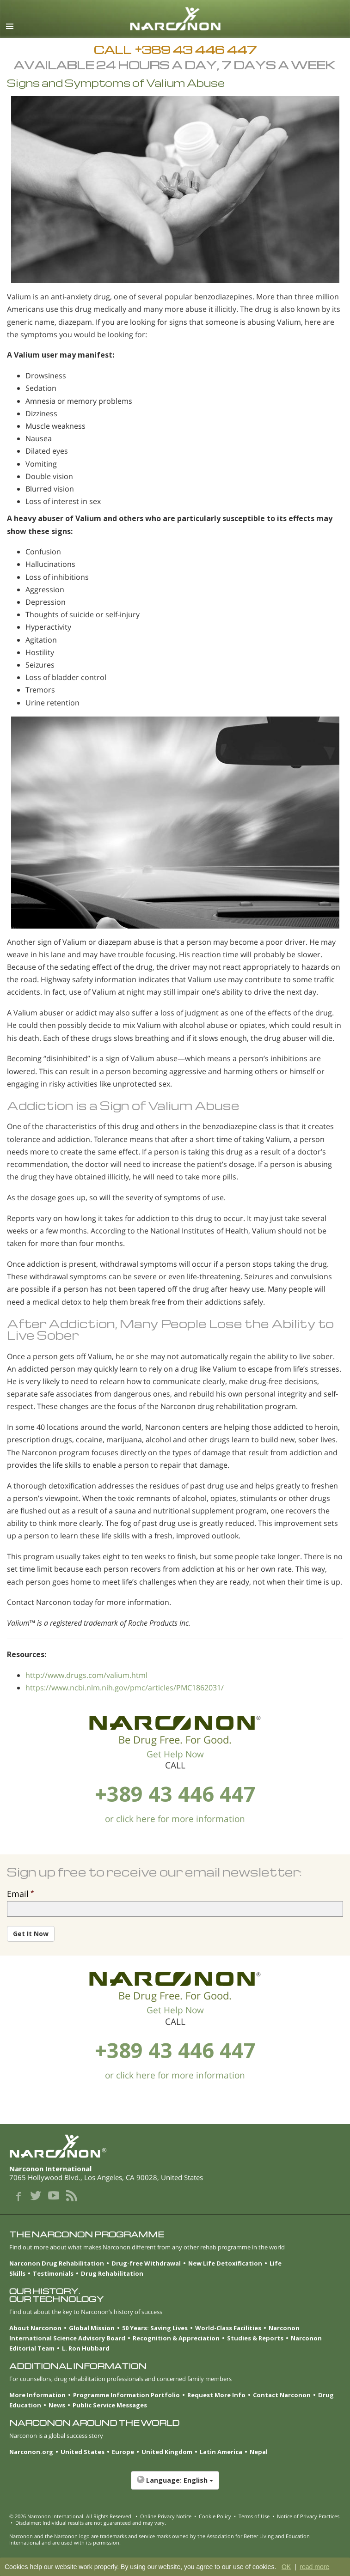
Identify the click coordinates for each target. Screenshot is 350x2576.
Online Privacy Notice (165, 2516)
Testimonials (53, 2273)
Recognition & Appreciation (176, 2338)
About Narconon (35, 2328)
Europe (123, 2452)
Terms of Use (254, 2516)
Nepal (259, 2452)
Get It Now (31, 1933)
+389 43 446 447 (175, 1794)
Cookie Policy (215, 2516)
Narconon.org (31, 2452)
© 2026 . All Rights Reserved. (71, 2516)
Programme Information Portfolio (126, 2395)
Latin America (221, 2452)
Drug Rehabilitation (112, 2273)
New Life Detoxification (225, 2263)
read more (314, 2566)
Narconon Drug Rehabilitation (56, 2263)
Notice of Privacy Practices (308, 2516)
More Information (37, 2395)
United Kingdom (166, 2452)
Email (18, 1893)
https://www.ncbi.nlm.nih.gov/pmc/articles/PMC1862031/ (124, 1688)
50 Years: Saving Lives (155, 2328)
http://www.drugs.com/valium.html (86, 1675)
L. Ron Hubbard (86, 2348)
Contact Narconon (282, 2395)
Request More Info (216, 2395)
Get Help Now (175, 1754)
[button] (175, 2485)
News (57, 2405)
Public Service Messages (110, 2405)
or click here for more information (175, 1819)
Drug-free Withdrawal (146, 2263)
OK (286, 2566)
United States (82, 2452)
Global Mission (92, 2328)
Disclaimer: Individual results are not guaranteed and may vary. (90, 2522)
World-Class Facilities (228, 2328)
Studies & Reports (255, 2338)
